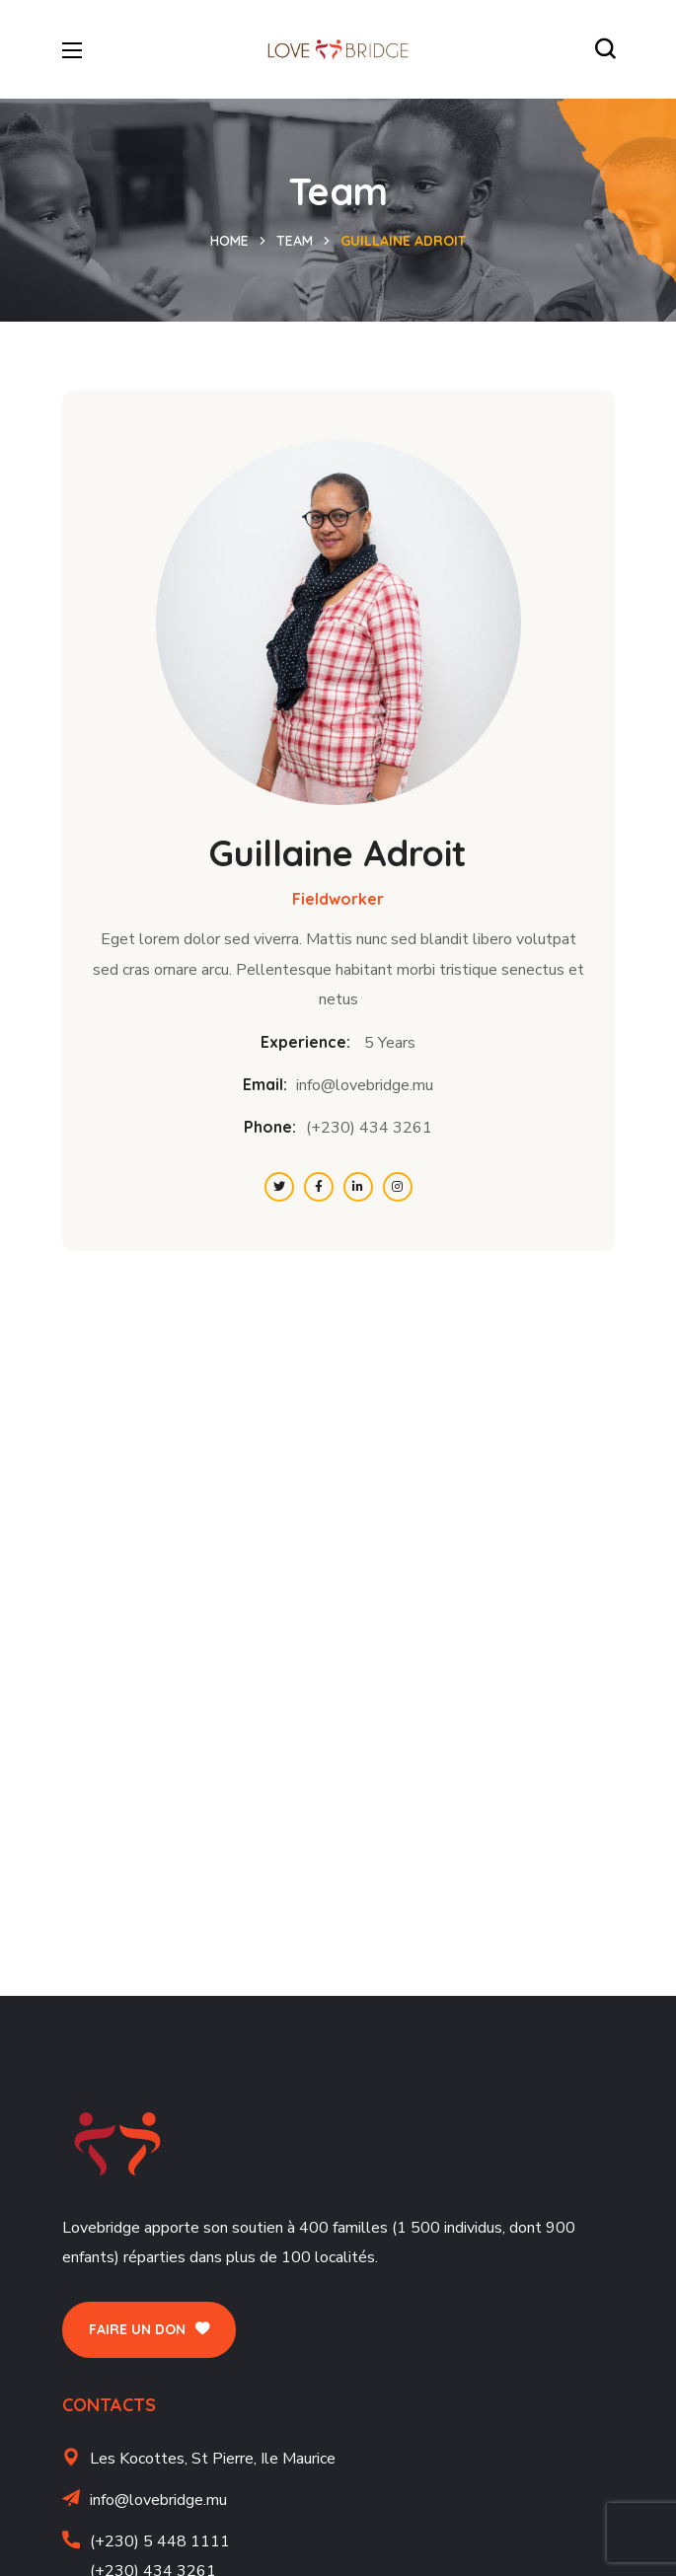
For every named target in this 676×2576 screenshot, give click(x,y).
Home (229, 241)
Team (294, 241)
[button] (605, 49)
